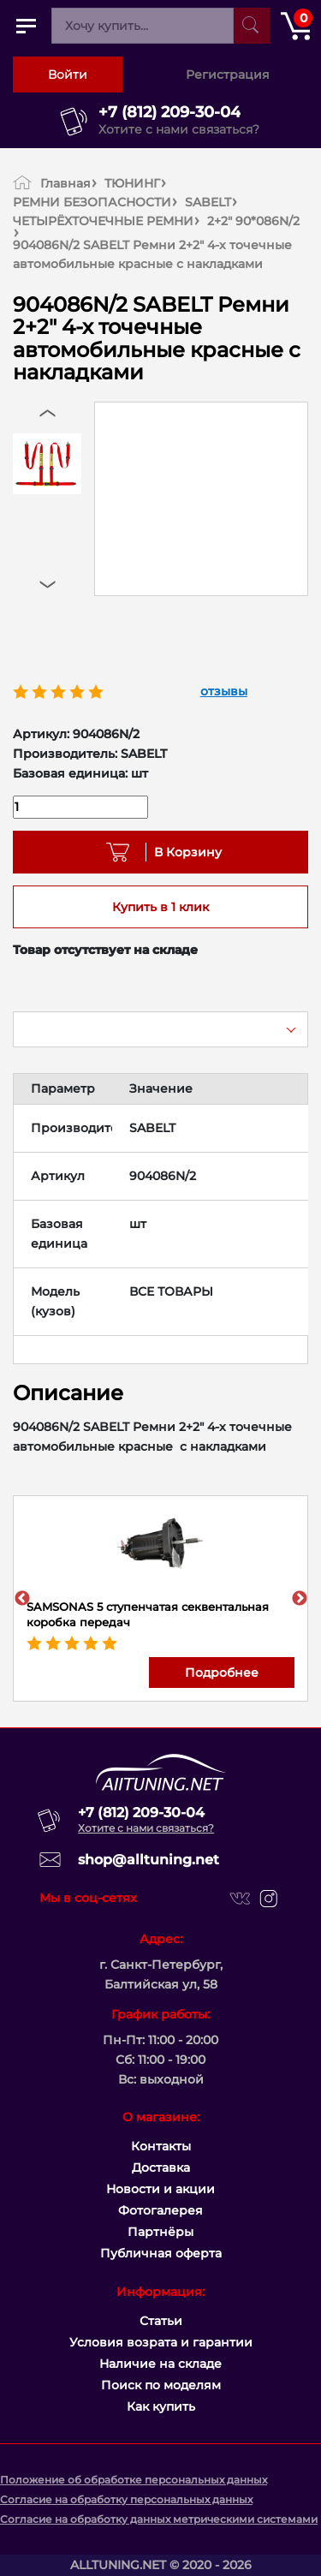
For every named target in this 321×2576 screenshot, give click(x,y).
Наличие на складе (160, 2363)
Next (299, 1598)
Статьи (161, 2321)
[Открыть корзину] (295, 25)
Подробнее (222, 1672)
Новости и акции (160, 2189)
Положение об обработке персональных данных (133, 2479)
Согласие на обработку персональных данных (126, 2499)
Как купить (161, 2406)
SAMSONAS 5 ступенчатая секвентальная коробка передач (148, 1614)
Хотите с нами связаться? (178, 129)
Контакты (161, 2146)
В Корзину (182, 852)
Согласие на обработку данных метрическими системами (159, 2519)
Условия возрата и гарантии (161, 2342)
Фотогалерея (160, 2210)
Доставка (161, 2167)
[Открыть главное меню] (25, 25)
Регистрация (228, 74)
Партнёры (160, 2231)
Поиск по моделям (161, 2385)
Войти (67, 74)
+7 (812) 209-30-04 (169, 112)
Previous (22, 1598)
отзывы (223, 691)
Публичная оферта (161, 2253)
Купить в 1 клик (160, 907)
